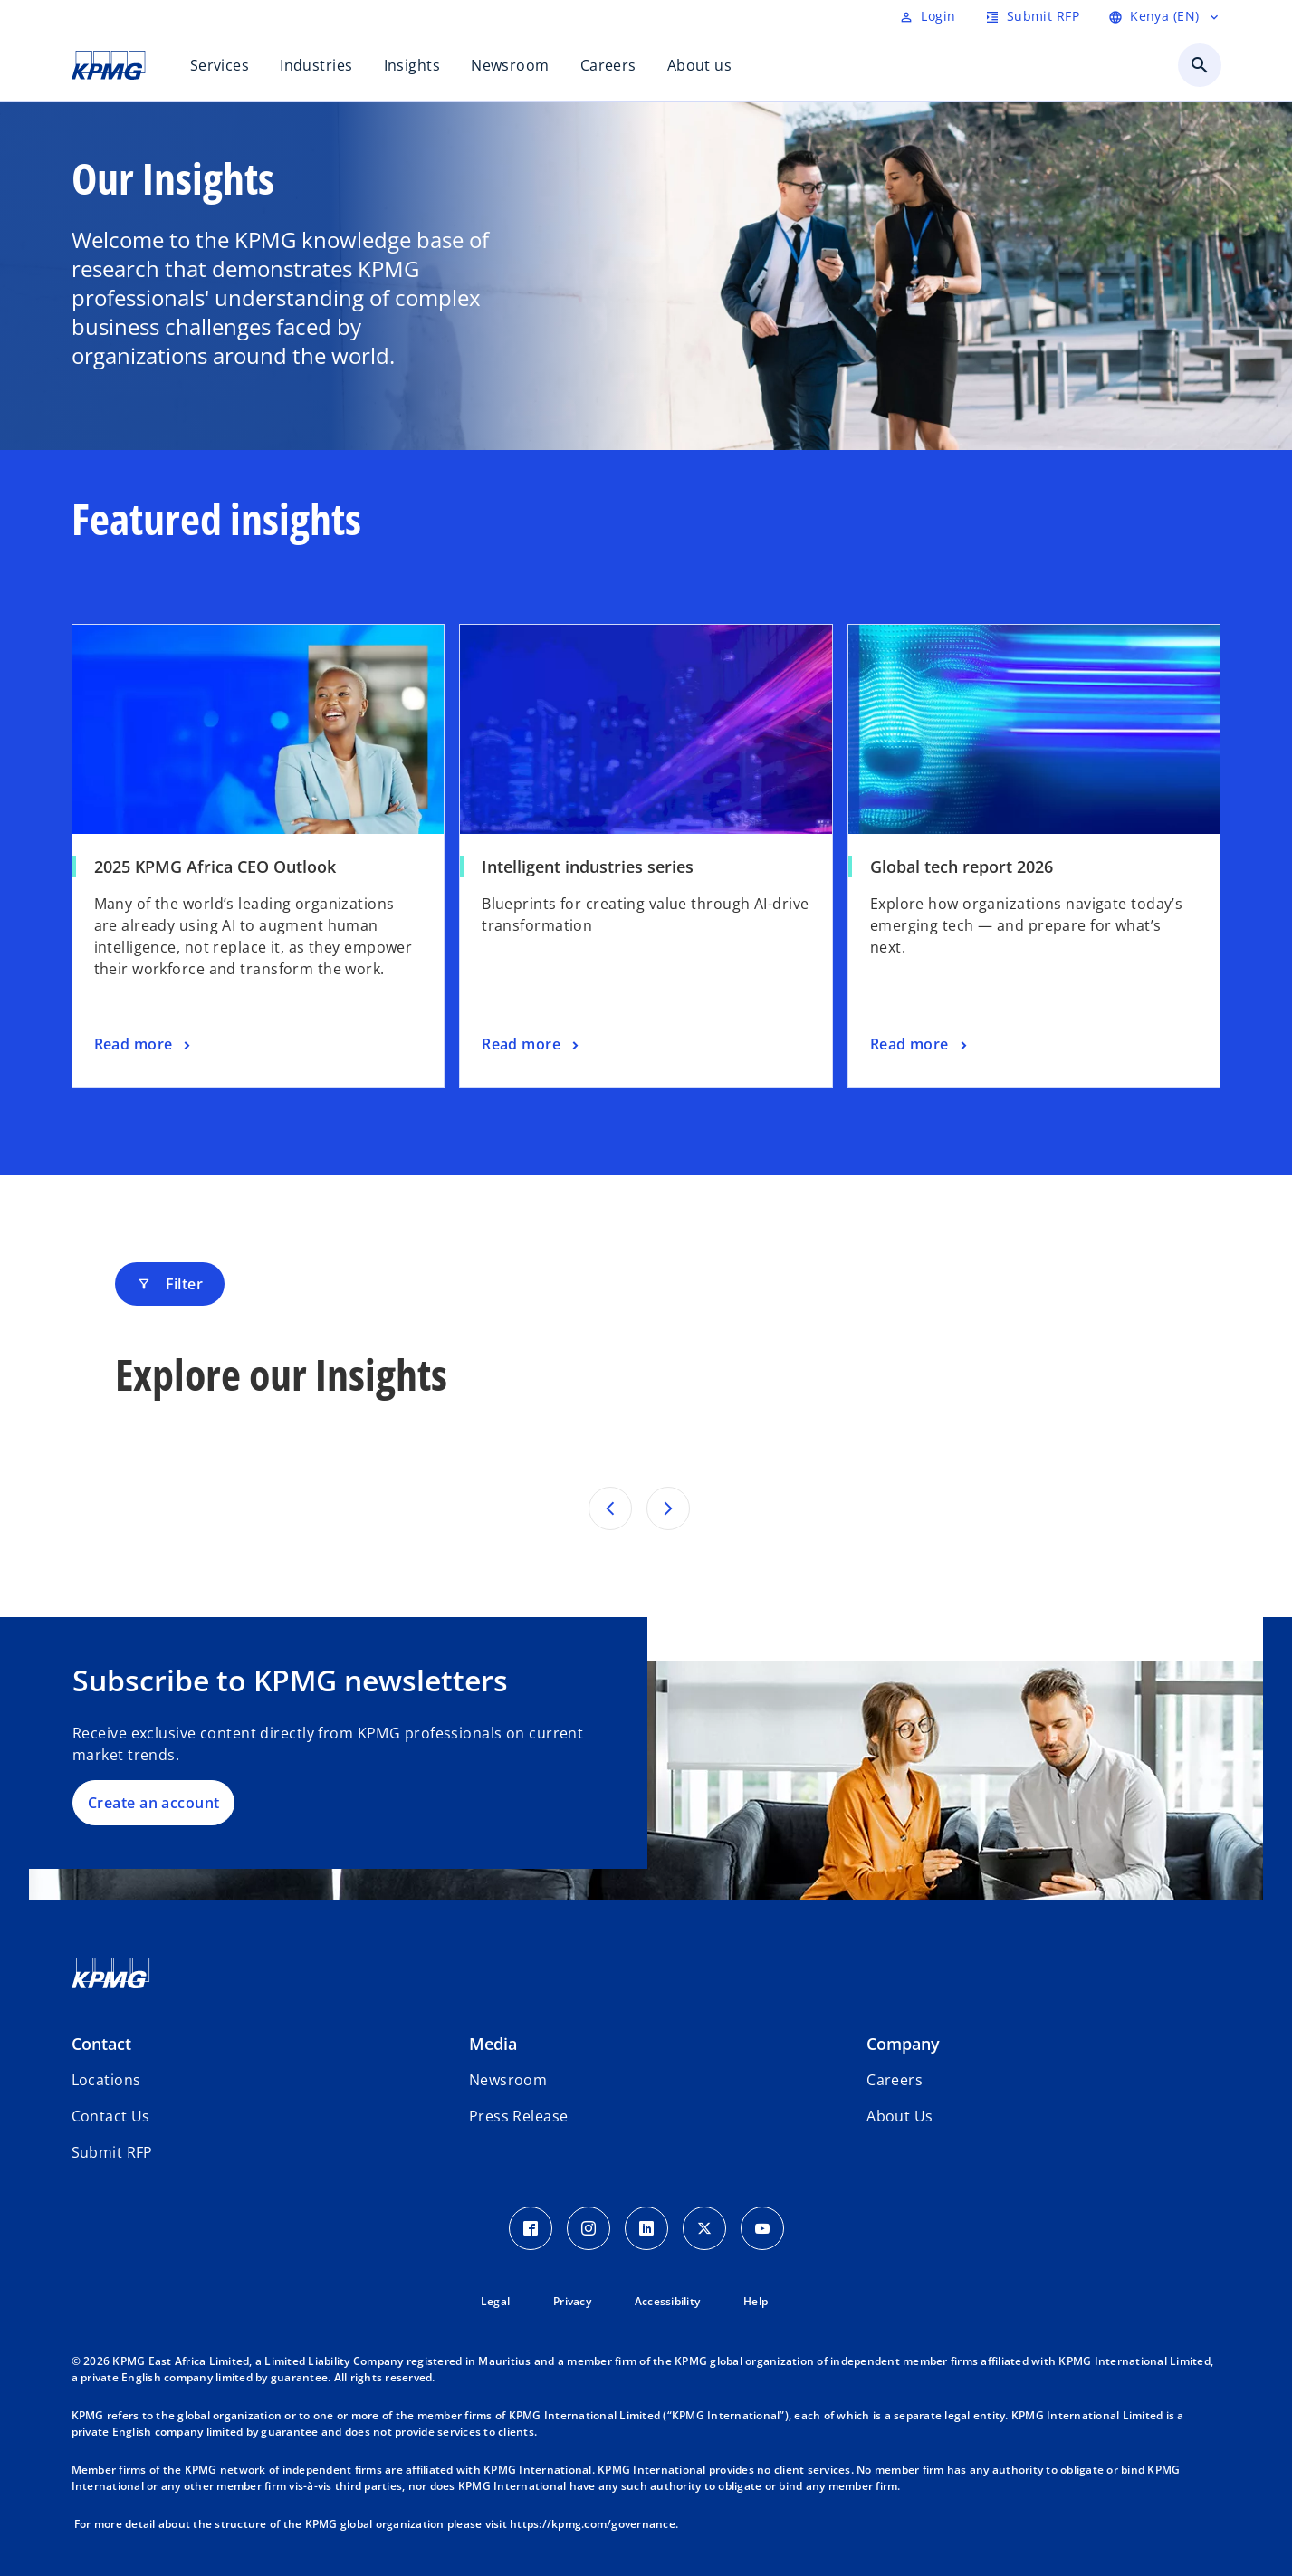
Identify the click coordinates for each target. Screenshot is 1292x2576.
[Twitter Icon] (704, 2228)
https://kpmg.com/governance (592, 2524)
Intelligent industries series (588, 866)
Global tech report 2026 (961, 866)
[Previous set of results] (610, 1508)
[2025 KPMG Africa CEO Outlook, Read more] (144, 1045)
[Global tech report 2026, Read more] (920, 1045)
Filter (170, 1284)
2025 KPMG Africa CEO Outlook (215, 866)
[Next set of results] (668, 1508)
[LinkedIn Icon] (646, 2228)
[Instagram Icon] (588, 2228)
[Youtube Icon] (762, 2228)
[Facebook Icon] (530, 2228)
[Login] (927, 16)
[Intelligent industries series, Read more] (532, 1045)
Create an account (153, 1803)
